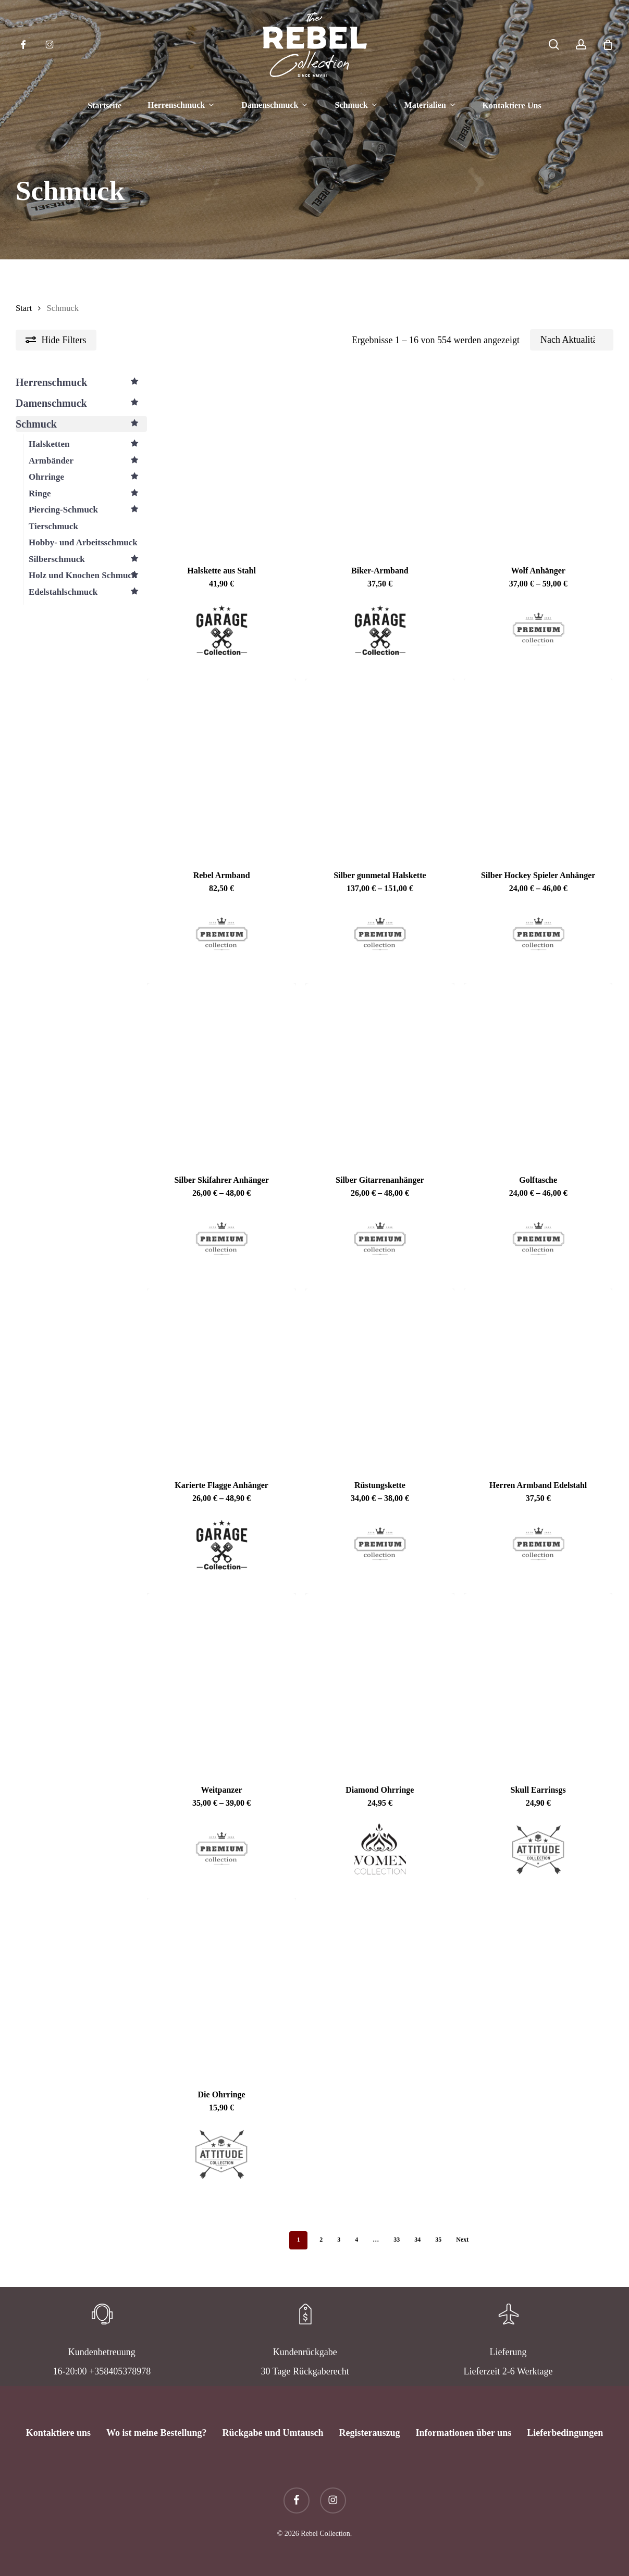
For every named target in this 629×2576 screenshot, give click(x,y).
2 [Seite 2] (321, 2239)
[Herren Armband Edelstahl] (538, 1378)
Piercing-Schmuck (88, 510)
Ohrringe (88, 477)
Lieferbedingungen (565, 2433)
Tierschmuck (53, 526)
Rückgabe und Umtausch (272, 2433)
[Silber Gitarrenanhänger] (379, 1072)
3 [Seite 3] (338, 2239)
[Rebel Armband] (221, 768)
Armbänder (88, 461)
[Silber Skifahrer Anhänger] (221, 1072)
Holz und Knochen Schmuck (88, 575)
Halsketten (88, 444)
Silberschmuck (88, 559)
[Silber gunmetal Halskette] (379, 768)
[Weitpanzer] (221, 1682)
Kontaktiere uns (58, 2433)
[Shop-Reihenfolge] (571, 340)
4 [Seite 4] (356, 2239)
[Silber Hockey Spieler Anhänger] (538, 768)
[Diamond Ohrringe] (379, 1682)
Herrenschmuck (81, 382)
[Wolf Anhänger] (538, 462)
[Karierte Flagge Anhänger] (221, 1378)
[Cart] (607, 45)
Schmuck (81, 424)
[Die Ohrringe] (221, 1987)
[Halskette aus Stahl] (221, 462)
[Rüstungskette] (379, 1378)
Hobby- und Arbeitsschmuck (83, 542)
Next (462, 2239)
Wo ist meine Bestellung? (156, 2433)
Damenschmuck (81, 403)
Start (24, 308)
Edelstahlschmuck (88, 592)
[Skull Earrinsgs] (538, 1682)
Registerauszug (369, 2433)
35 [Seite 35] (438, 2239)
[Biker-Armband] (379, 462)
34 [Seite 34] (417, 2239)
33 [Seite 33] (396, 2239)
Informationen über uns (464, 2433)
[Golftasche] (538, 1072)
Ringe (88, 494)
